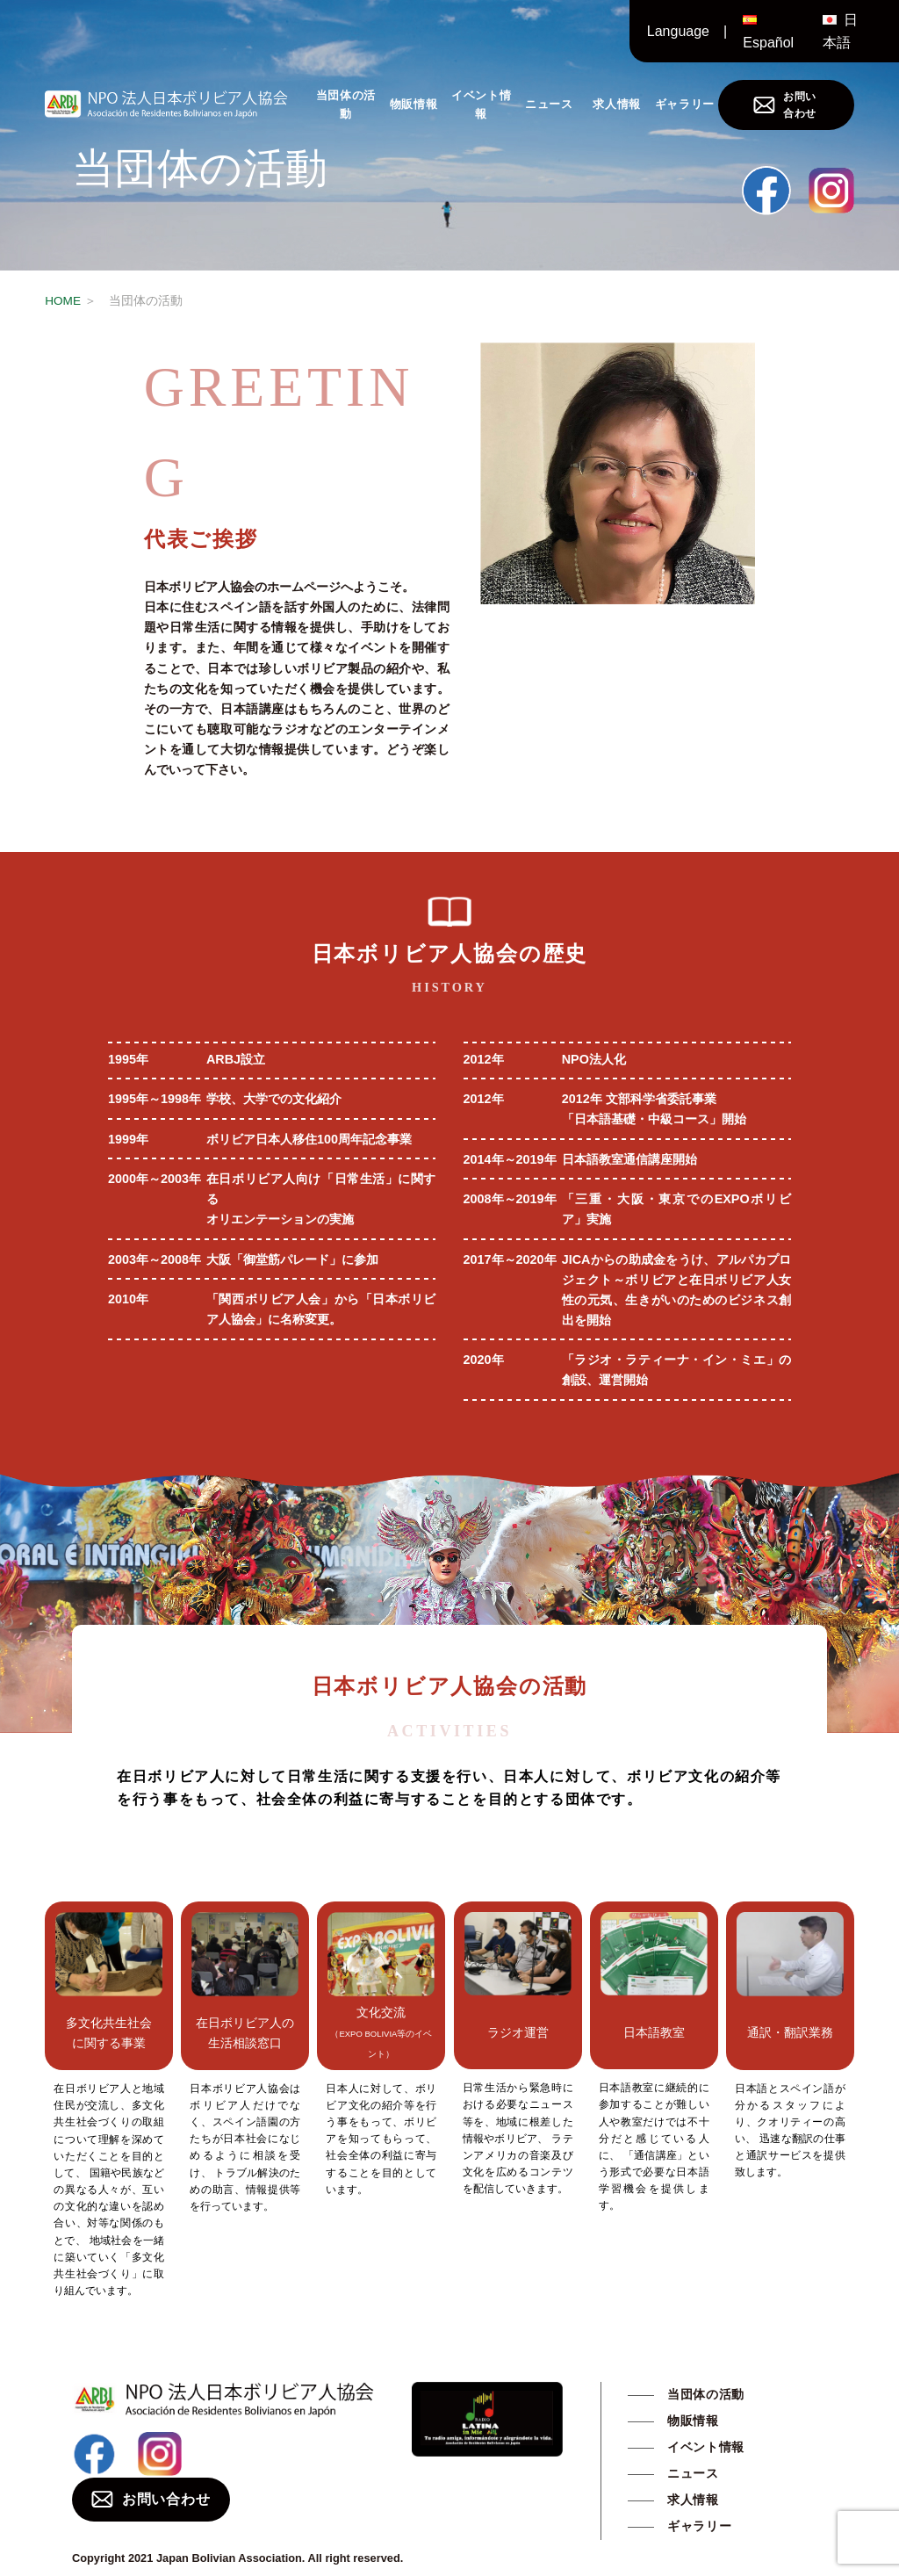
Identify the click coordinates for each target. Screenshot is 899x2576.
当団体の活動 (346, 104)
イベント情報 (481, 104)
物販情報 (414, 104)
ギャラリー (685, 104)
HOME (63, 300)
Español (768, 42)
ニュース (549, 104)
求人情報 (617, 104)
